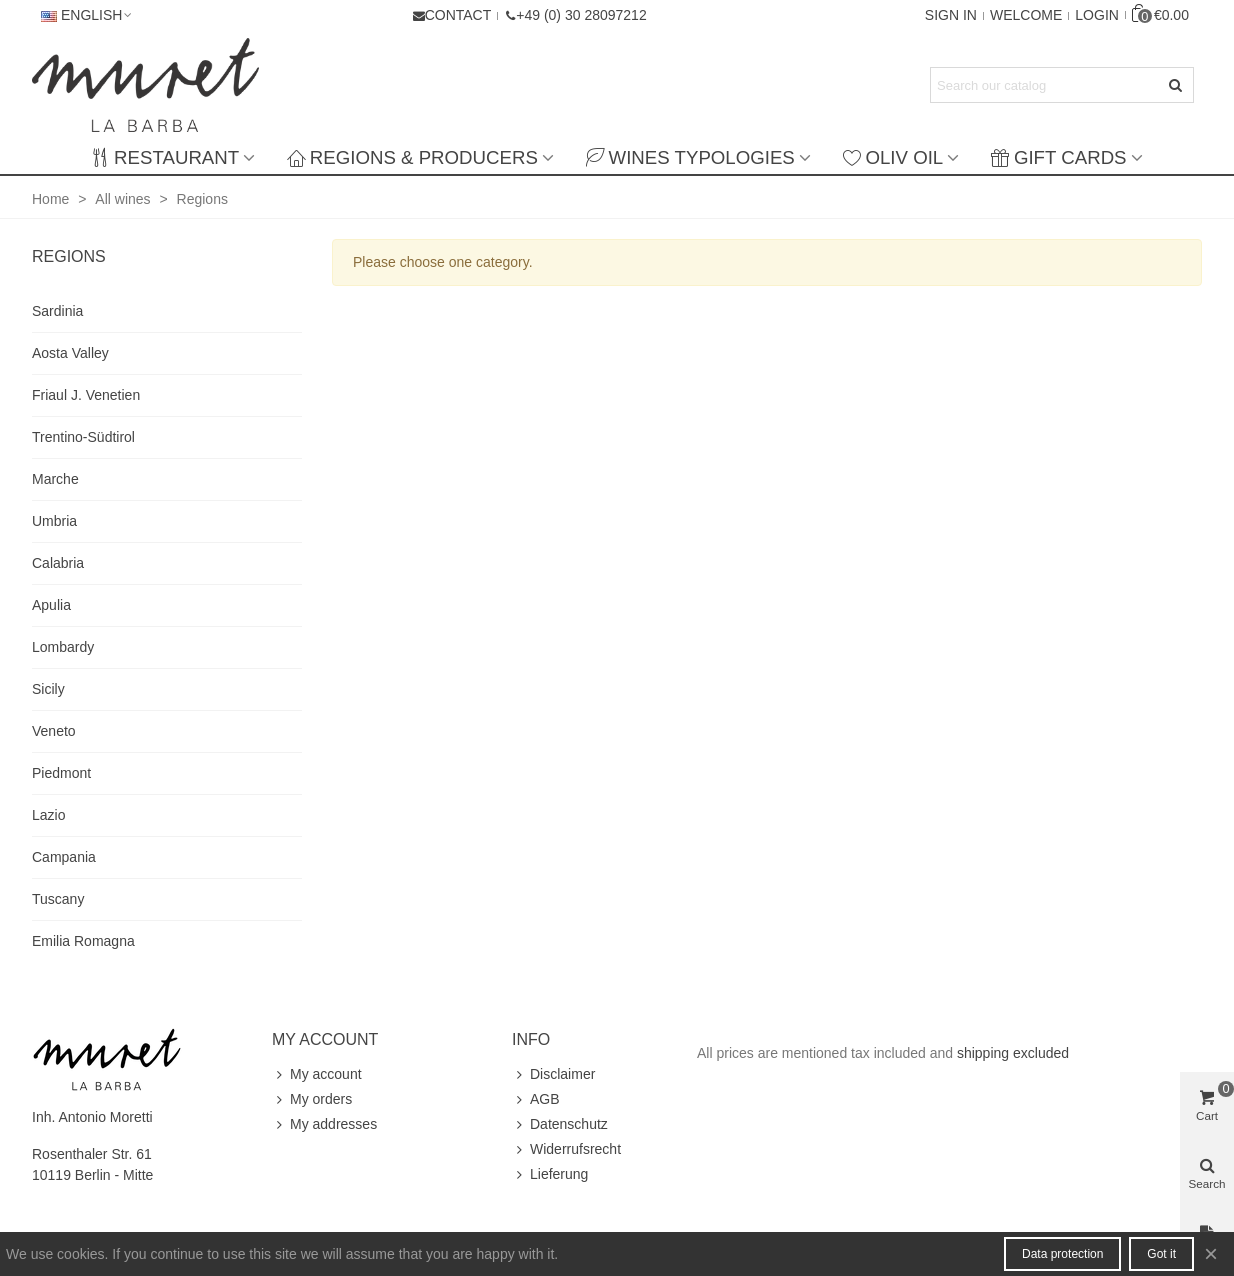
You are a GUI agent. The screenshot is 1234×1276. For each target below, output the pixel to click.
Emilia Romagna (83, 941)
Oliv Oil (893, 157)
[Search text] (1045, 85)
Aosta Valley (70, 353)
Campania (64, 857)
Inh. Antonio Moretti (92, 1117)
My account (317, 1074)
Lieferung (550, 1174)
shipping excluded (1013, 1053)
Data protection (1062, 1254)
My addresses (324, 1124)
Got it (1161, 1254)
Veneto (54, 731)
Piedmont (61, 773)
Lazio (48, 815)
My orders (312, 1099)
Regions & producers (412, 157)
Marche (55, 479)
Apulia (51, 605)
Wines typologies (690, 157)
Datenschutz (560, 1124)
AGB (536, 1099)
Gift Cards (1058, 157)
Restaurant (165, 157)
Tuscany (58, 899)
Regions (69, 256)
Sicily (48, 689)
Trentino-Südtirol (83, 437)
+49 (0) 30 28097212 (581, 15)
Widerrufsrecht (566, 1149)
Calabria (58, 563)
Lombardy (63, 647)
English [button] (87, 15)
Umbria (54, 521)
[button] (575, 15)
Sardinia (57, 311)
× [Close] (1211, 1253)
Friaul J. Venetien (86, 395)
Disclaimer (553, 1074)
